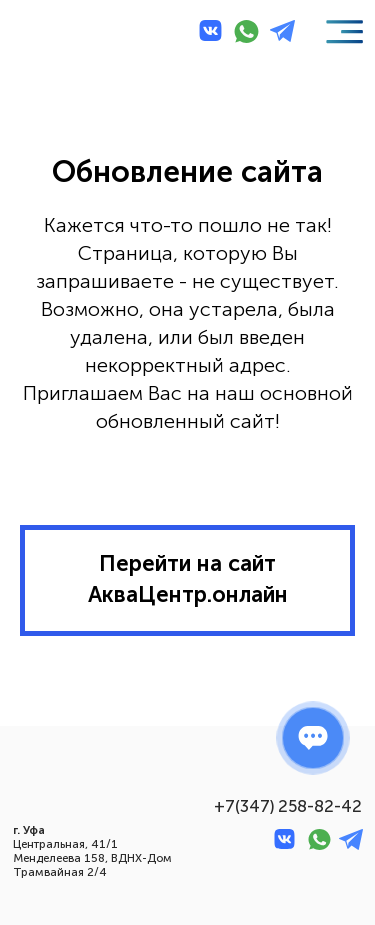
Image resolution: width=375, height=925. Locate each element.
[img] (50, 33)
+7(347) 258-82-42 (288, 806)
